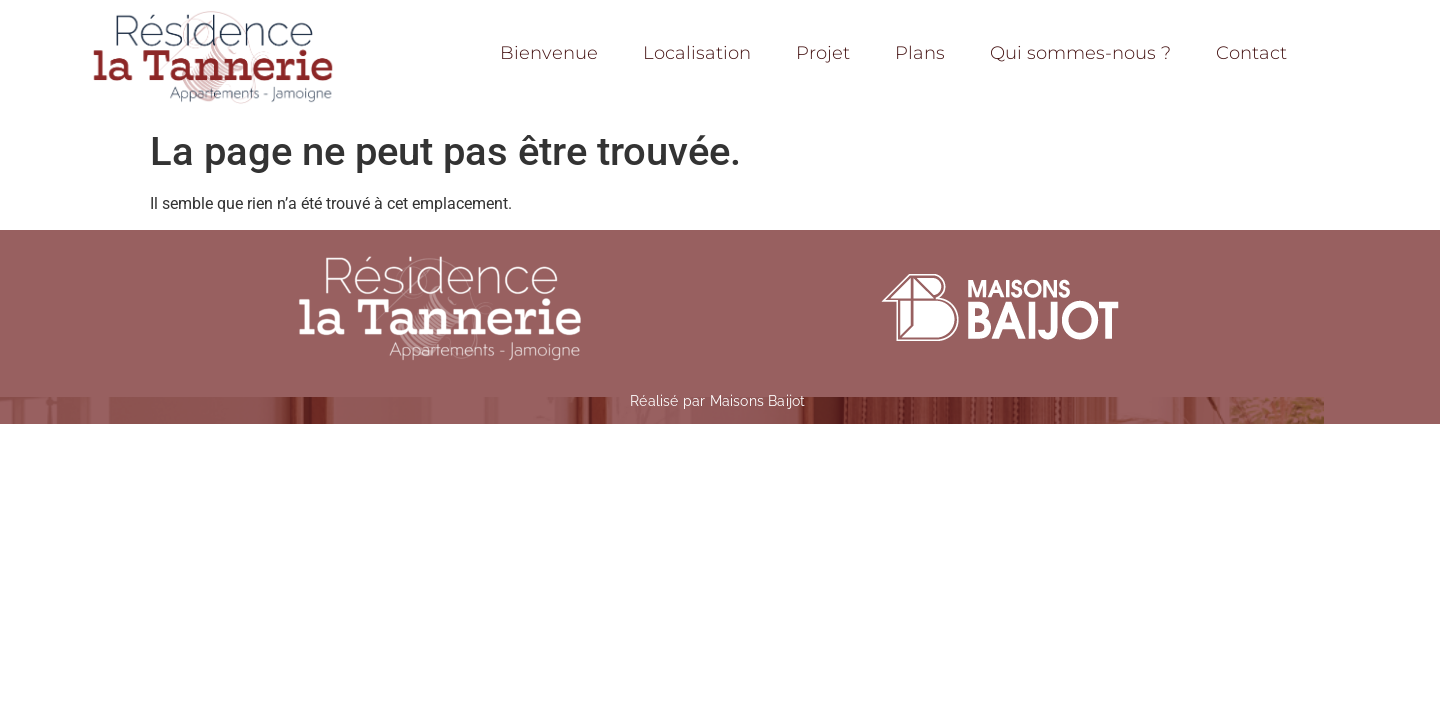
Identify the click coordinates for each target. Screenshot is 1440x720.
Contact (1251, 53)
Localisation (697, 53)
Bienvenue (549, 53)
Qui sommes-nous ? (1080, 53)
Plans (920, 53)
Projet (823, 53)
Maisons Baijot (758, 401)
